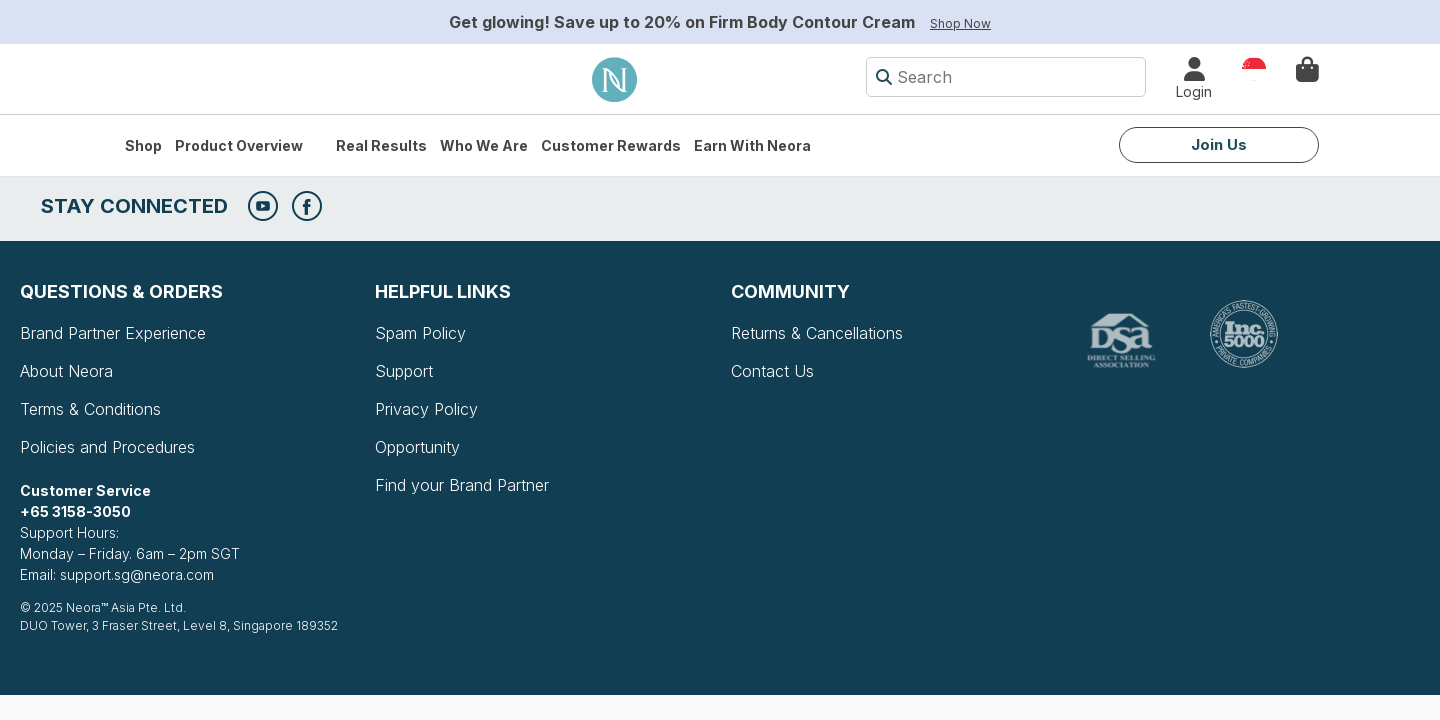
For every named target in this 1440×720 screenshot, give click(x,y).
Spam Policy (420, 333)
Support (404, 371)
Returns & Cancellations (817, 333)
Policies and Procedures (107, 447)
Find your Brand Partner (462, 485)
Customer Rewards (611, 145)
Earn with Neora (752, 145)
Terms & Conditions (90, 409)
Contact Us (772, 371)
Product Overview (239, 145)
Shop (143, 145)
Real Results (381, 145)
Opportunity (417, 447)
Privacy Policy (426, 409)
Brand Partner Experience (113, 333)
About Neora (66, 371)
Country (1254, 67)
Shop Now (960, 23)
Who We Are (484, 145)
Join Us (1219, 144)
